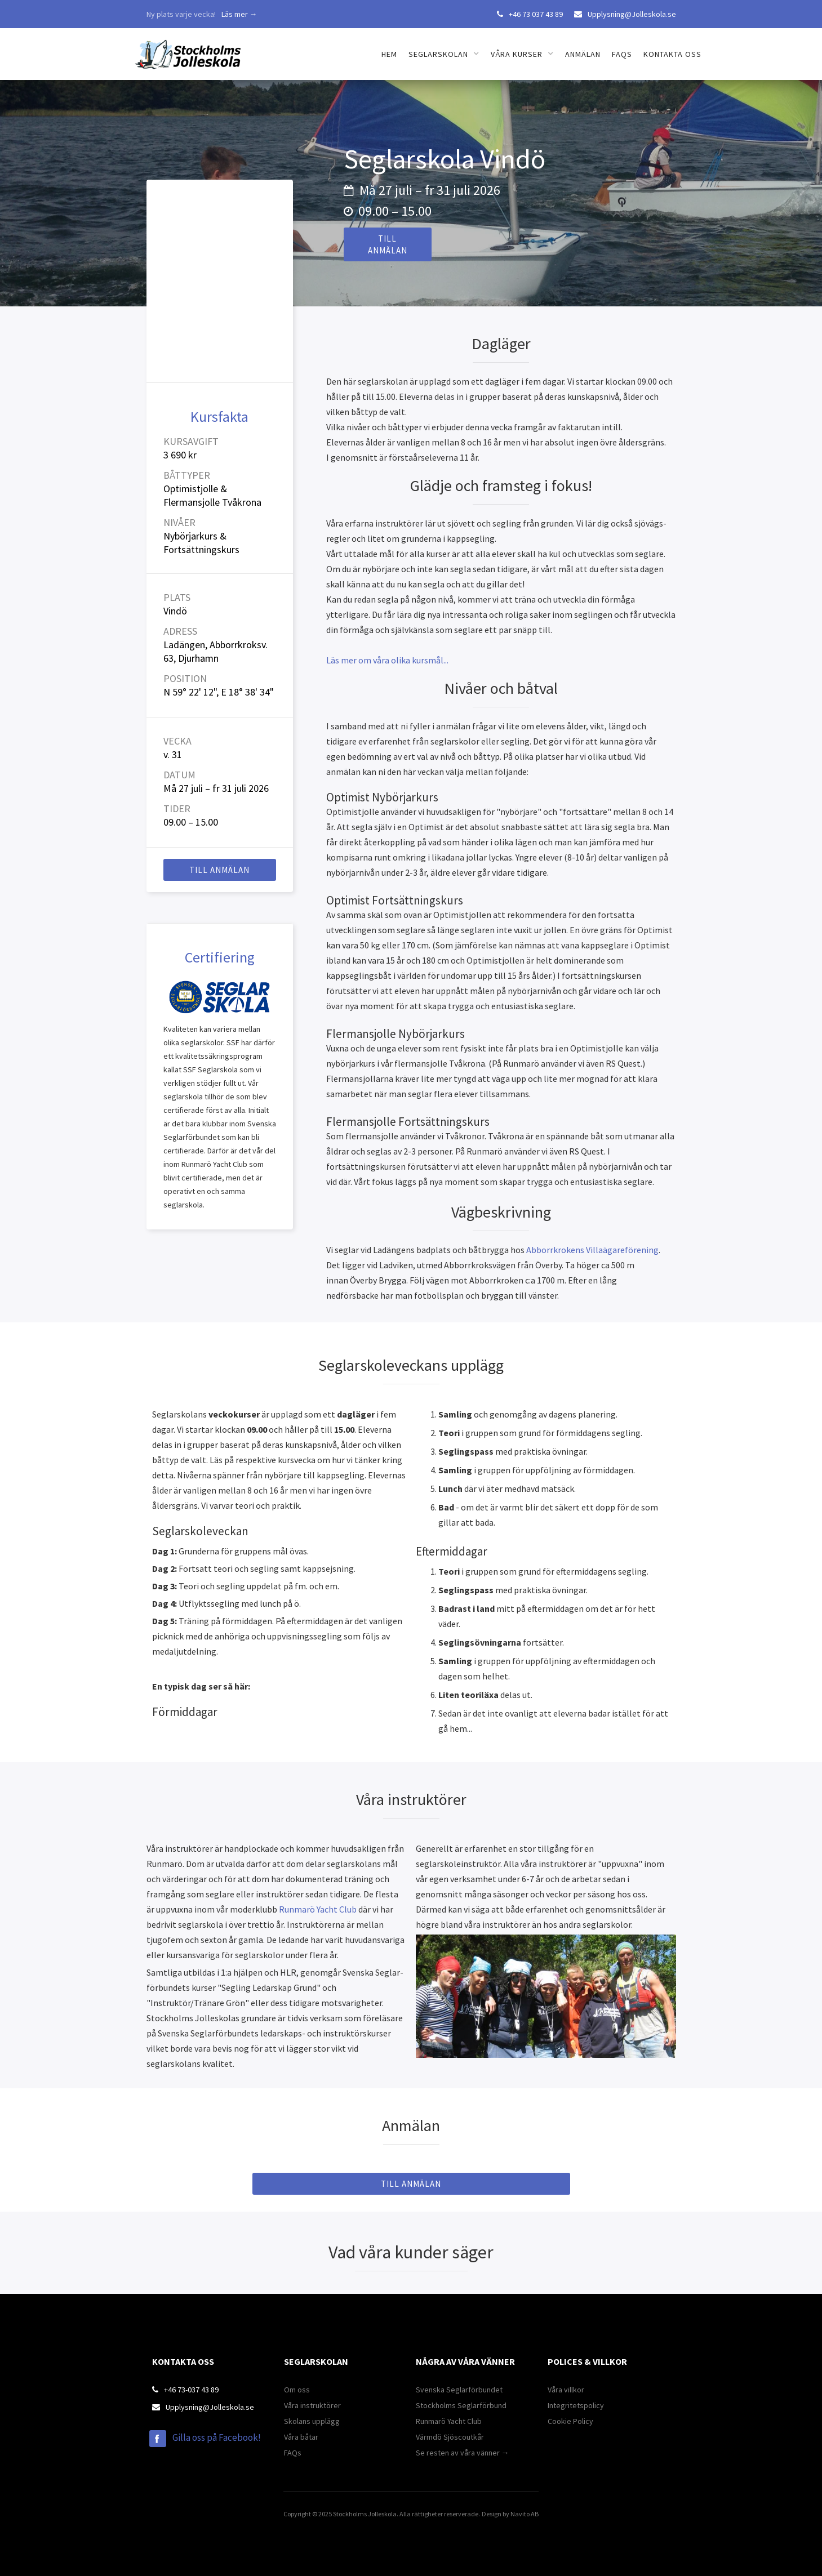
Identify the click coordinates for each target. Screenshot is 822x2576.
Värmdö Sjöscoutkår (450, 2437)
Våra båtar (301, 2437)
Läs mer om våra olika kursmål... (387, 660)
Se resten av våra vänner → (462, 2453)
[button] (443, 54)
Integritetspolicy (576, 2405)
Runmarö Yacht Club (318, 1909)
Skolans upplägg (312, 2421)
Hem (389, 54)
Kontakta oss (672, 54)
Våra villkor (566, 2390)
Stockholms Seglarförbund (461, 2405)
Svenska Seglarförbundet (459, 2390)
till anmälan (387, 244)
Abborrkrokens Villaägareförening (592, 1249)
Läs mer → (239, 14)
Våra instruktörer (312, 2405)
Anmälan (583, 54)
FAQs (622, 54)
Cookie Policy (570, 2421)
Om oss (297, 2390)
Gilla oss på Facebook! (216, 2437)
